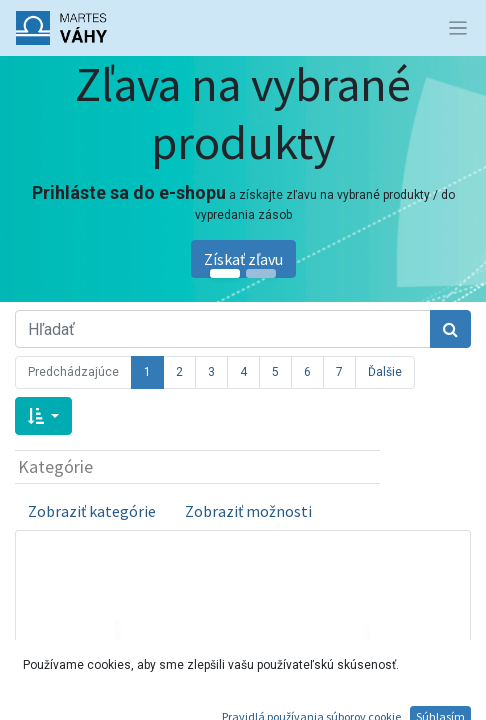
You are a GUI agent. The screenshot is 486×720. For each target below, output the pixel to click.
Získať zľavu (243, 259)
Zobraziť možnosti (248, 511)
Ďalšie (385, 372)
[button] (43, 416)
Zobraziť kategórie (92, 511)
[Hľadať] (450, 329)
